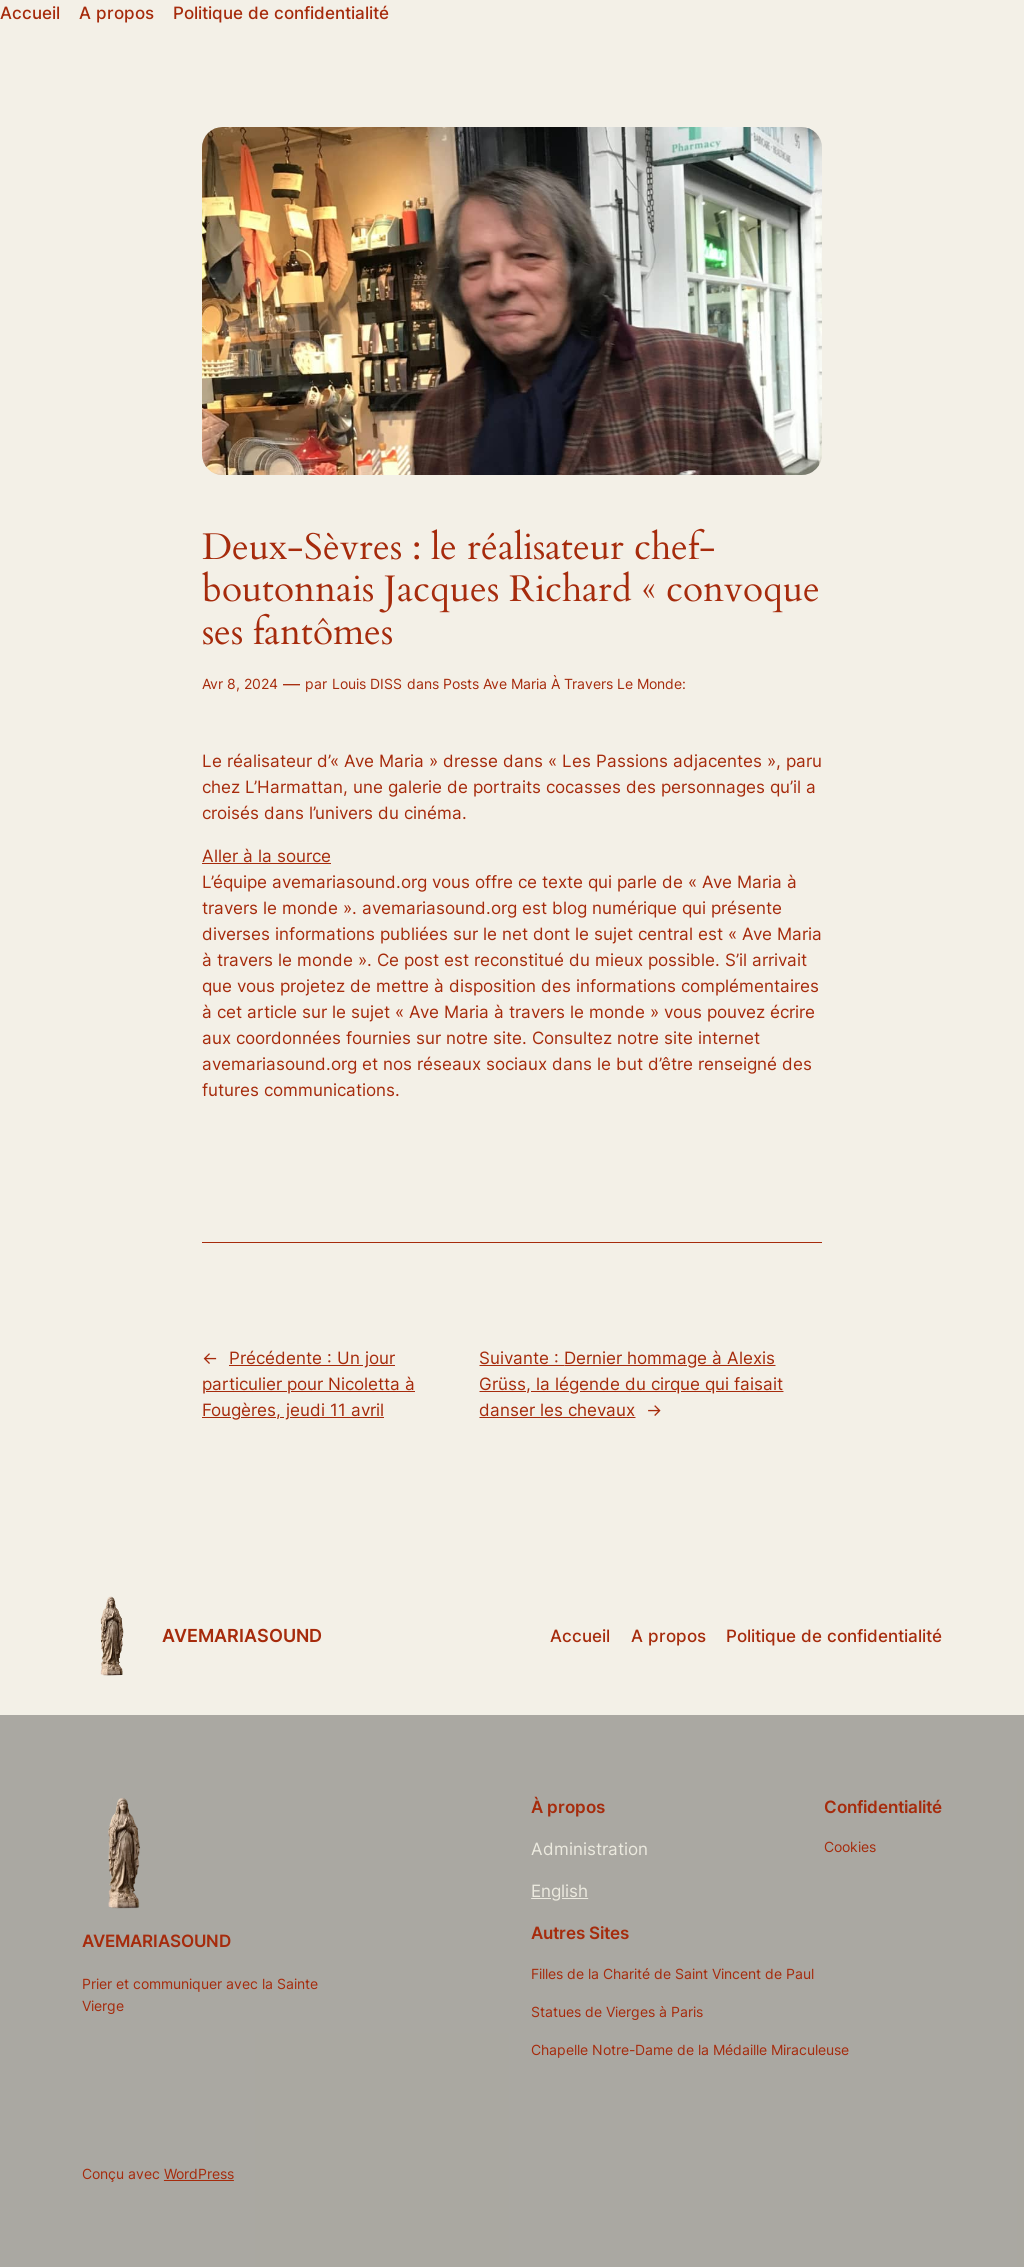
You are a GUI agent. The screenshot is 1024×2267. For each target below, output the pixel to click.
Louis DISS (367, 683)
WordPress (199, 2173)
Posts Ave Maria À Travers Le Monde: (564, 683)
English (559, 1891)
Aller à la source (266, 856)
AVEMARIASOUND (242, 1635)
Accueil (30, 13)
